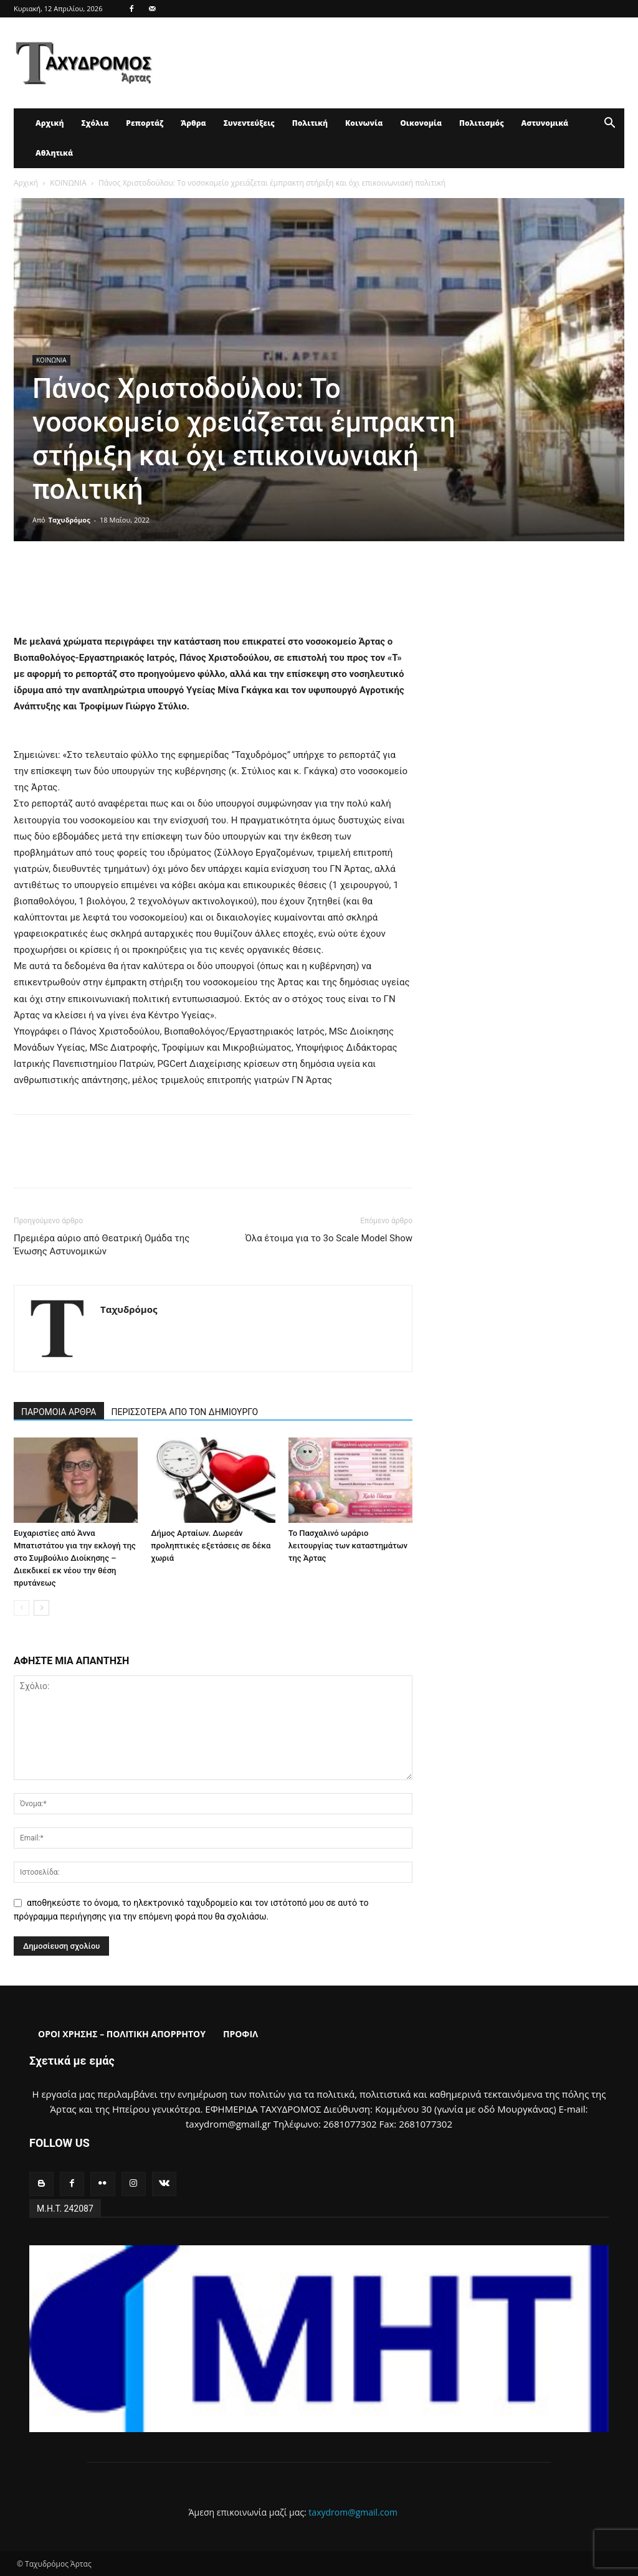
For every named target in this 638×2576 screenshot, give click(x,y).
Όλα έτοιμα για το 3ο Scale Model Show (328, 1238)
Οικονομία (421, 123)
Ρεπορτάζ (144, 123)
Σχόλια (94, 123)
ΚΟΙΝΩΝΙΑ (68, 183)
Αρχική (50, 123)
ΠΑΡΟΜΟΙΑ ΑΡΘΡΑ (59, 1412)
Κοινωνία (364, 123)
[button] (609, 124)
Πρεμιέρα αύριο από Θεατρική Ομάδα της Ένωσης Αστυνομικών (101, 1245)
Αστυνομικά (545, 123)
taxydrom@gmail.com (353, 2512)
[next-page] (41, 1608)
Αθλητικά (54, 153)
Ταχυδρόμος (69, 519)
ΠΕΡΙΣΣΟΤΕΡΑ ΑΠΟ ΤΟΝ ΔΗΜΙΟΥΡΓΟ (185, 1412)
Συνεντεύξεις (249, 123)
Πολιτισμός (481, 123)
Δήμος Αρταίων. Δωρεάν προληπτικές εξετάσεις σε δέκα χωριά (210, 1545)
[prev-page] (21, 1608)
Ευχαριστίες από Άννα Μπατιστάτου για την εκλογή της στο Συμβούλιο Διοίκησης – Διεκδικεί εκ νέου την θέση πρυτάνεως (75, 1558)
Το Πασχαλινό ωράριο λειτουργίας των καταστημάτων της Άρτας (347, 1545)
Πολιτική (310, 123)
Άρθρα (193, 123)
